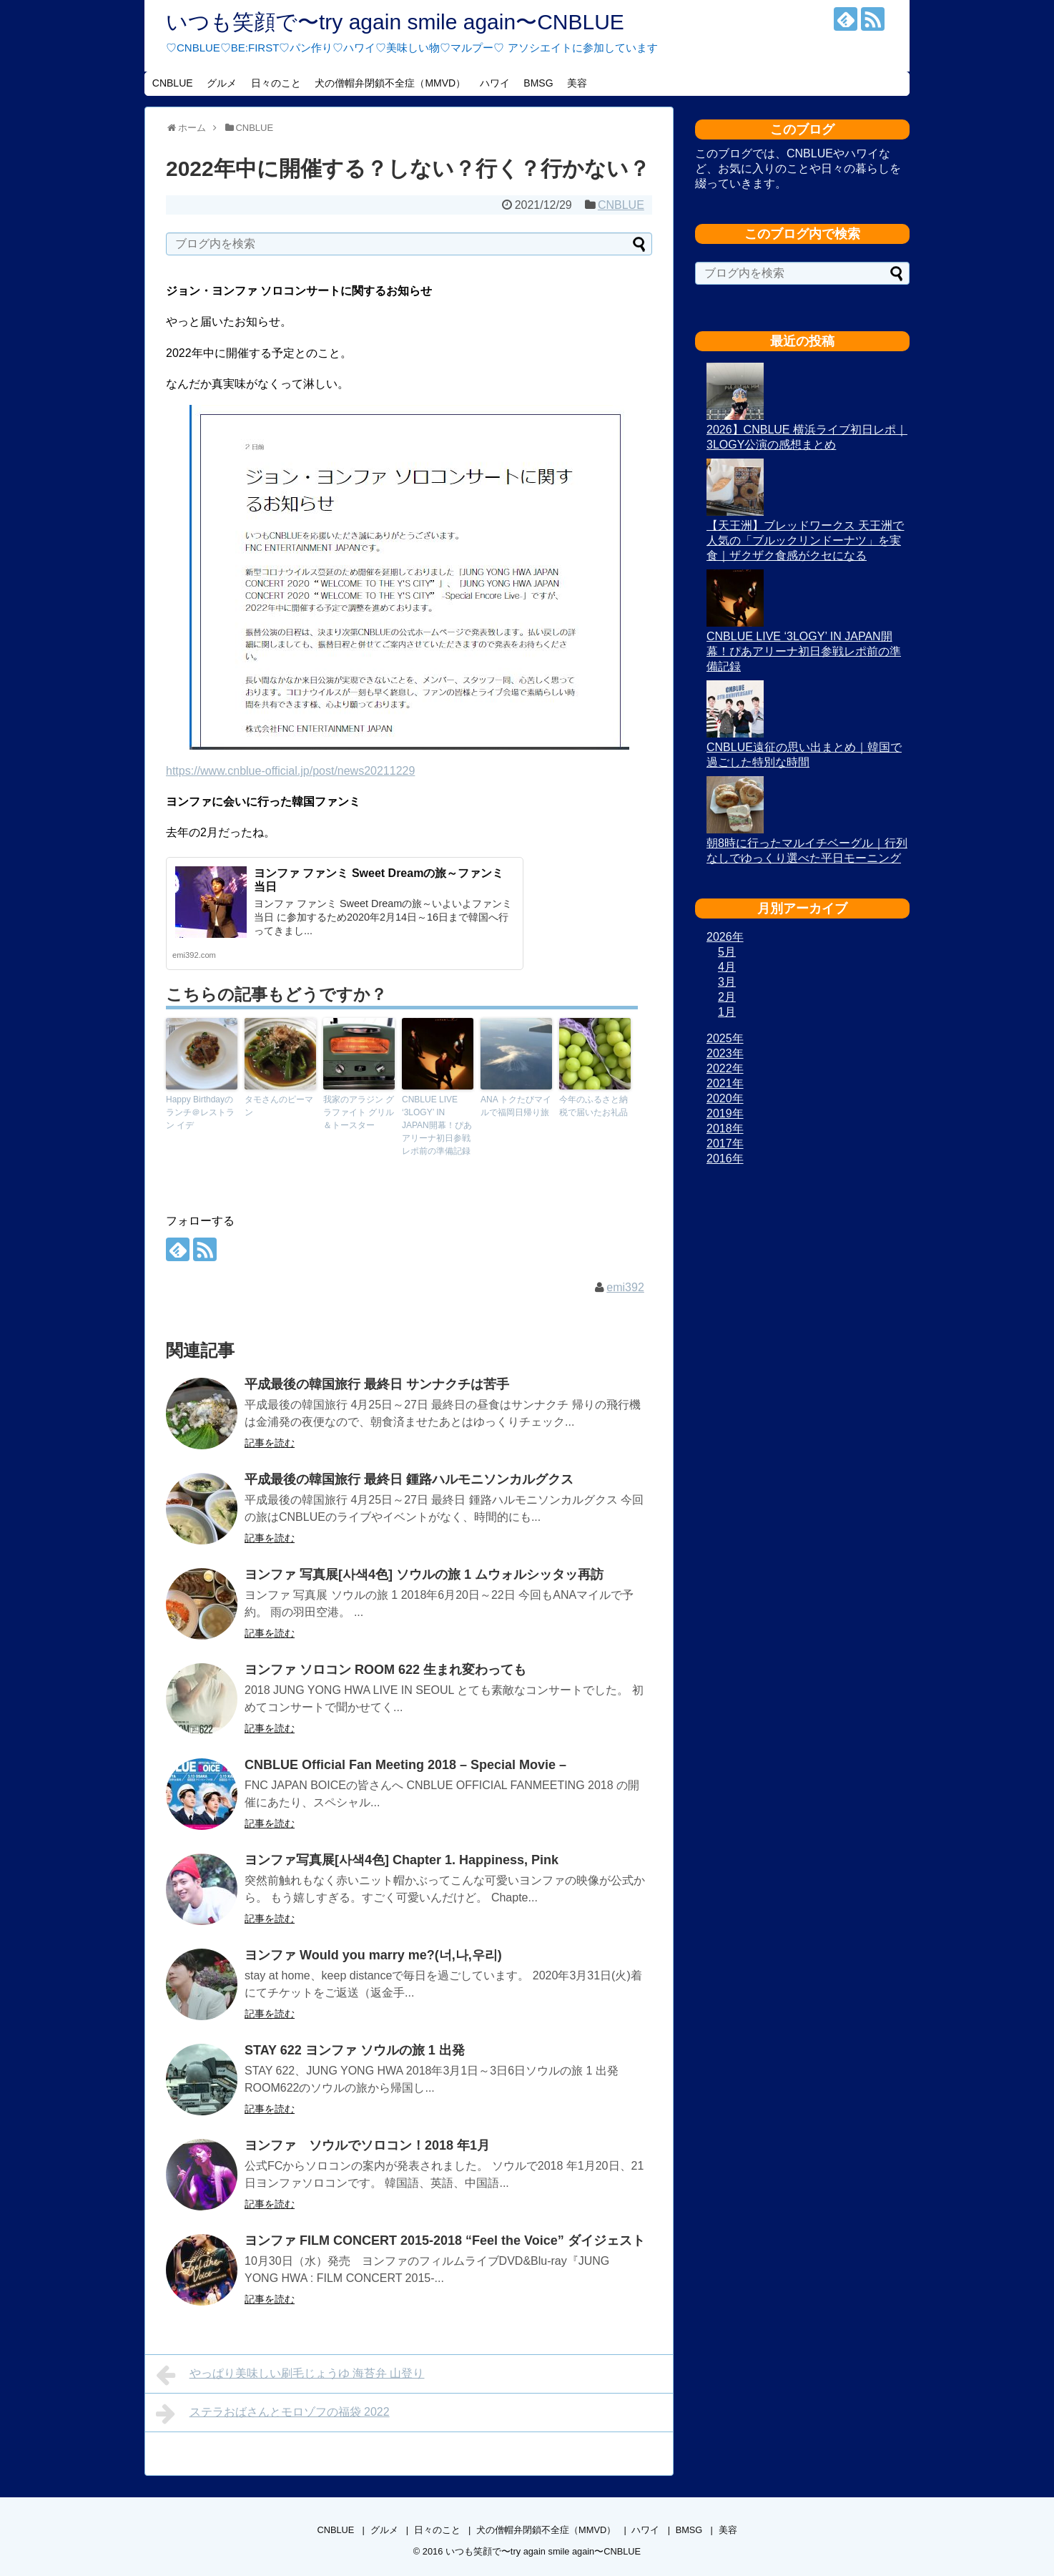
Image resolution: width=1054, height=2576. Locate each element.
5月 (727, 952)
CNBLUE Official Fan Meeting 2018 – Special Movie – (405, 1765)
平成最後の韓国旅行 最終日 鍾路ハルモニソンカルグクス (409, 1479)
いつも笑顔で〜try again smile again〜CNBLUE (395, 22)
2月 (727, 997)
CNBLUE (172, 83)
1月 (727, 1012)
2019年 (725, 1113)
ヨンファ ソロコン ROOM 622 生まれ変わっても (385, 1669)
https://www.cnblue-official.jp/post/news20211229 (290, 771)
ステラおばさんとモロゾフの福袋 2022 (273, 2413)
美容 (577, 83)
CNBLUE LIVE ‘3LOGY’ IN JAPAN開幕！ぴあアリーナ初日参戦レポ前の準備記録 (437, 1125)
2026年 (725, 937)
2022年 (725, 1068)
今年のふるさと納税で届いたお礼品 (593, 1105)
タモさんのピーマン (279, 1105)
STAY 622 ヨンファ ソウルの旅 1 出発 (355, 2050)
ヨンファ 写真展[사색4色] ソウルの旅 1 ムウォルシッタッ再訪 (424, 1574)
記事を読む (270, 1443)
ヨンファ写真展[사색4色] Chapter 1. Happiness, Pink (401, 1860)
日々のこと (276, 83)
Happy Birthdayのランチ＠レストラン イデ (200, 1112)
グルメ (222, 83)
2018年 (725, 1128)
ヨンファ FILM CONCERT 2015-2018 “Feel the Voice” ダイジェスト (445, 2240)
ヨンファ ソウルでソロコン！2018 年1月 (374, 2145)
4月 (727, 967)
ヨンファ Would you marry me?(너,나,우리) (373, 1955)
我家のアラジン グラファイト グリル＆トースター (358, 1112)
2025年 (725, 1038)
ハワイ (495, 83)
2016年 (725, 1158)
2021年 (725, 1083)
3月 (727, 982)
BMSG (538, 83)
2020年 (725, 1098)
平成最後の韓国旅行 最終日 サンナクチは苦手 (390, 1384)
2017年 (725, 1143)
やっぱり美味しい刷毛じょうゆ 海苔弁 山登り (290, 2375)
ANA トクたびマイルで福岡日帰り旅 (516, 1105)
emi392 (625, 1287)
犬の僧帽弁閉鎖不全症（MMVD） (390, 83)
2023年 (725, 1053)
